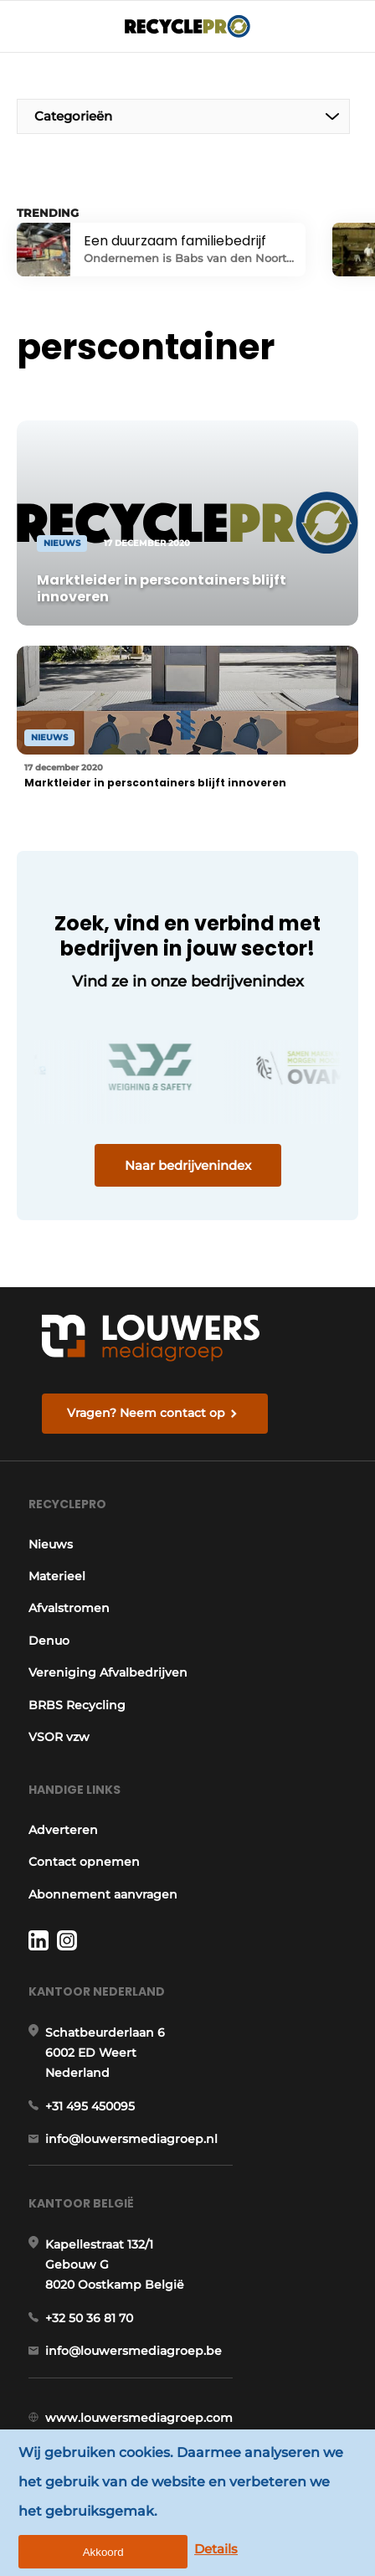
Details (216, 2549)
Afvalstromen (69, 1607)
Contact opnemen (84, 1861)
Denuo (48, 1640)
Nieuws (50, 1544)
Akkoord (103, 2552)
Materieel (56, 1576)
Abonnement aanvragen (102, 1894)
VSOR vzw (59, 1736)
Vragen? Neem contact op (146, 1412)
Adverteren (63, 1829)
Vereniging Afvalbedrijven (108, 1672)
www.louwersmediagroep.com (139, 2417)
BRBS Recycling (77, 1705)
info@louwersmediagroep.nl (131, 2138)
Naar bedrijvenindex (188, 1165)
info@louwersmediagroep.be (133, 2350)
